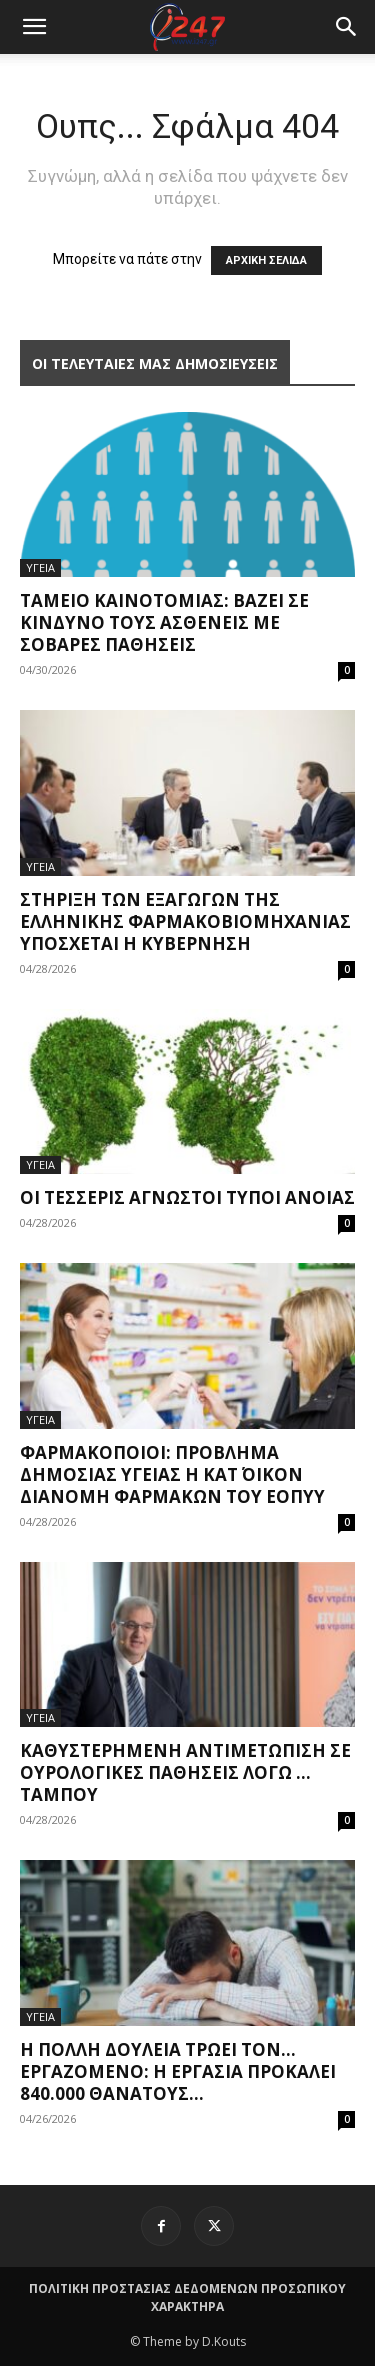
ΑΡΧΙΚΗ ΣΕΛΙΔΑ (266, 260)
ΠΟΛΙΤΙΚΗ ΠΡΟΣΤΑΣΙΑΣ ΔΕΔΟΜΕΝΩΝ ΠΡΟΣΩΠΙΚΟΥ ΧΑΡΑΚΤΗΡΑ (187, 2297)
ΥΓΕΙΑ (40, 567)
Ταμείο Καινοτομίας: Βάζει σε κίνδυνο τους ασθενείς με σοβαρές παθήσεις (164, 622)
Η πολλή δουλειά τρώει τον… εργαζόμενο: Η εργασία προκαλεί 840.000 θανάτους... (178, 2071)
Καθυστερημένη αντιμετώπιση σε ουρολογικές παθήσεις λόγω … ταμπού (185, 1772)
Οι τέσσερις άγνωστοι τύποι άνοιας (187, 1197)
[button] (347, 27)
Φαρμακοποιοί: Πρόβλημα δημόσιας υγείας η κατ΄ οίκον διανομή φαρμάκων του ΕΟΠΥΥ (172, 1474)
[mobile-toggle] (34, 27)
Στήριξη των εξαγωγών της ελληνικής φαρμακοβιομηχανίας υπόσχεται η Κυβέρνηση (185, 921)
